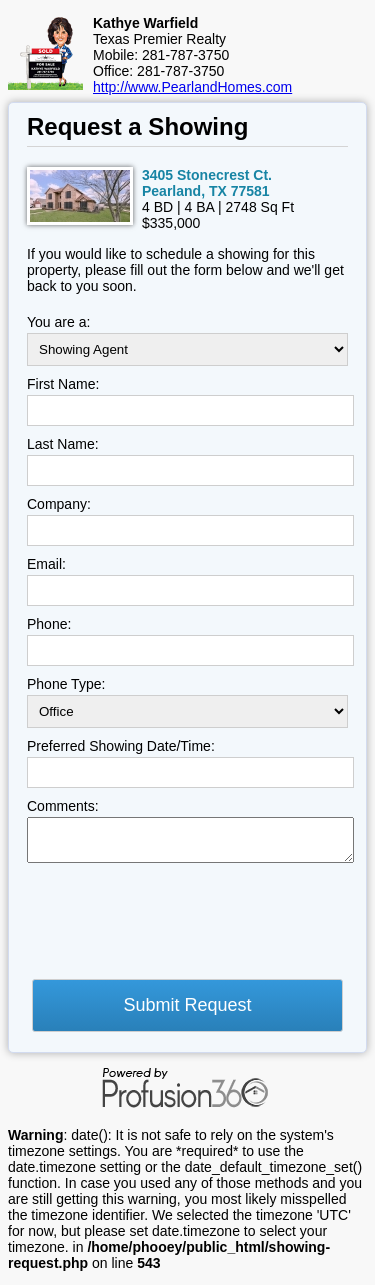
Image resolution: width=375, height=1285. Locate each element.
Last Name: (63, 444)
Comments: (63, 806)
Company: (59, 504)
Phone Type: (66, 684)
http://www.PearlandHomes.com (192, 87)
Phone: (49, 624)
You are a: (58, 322)
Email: (46, 564)
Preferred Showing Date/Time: (121, 746)
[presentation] (179, 927)
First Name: (63, 384)
